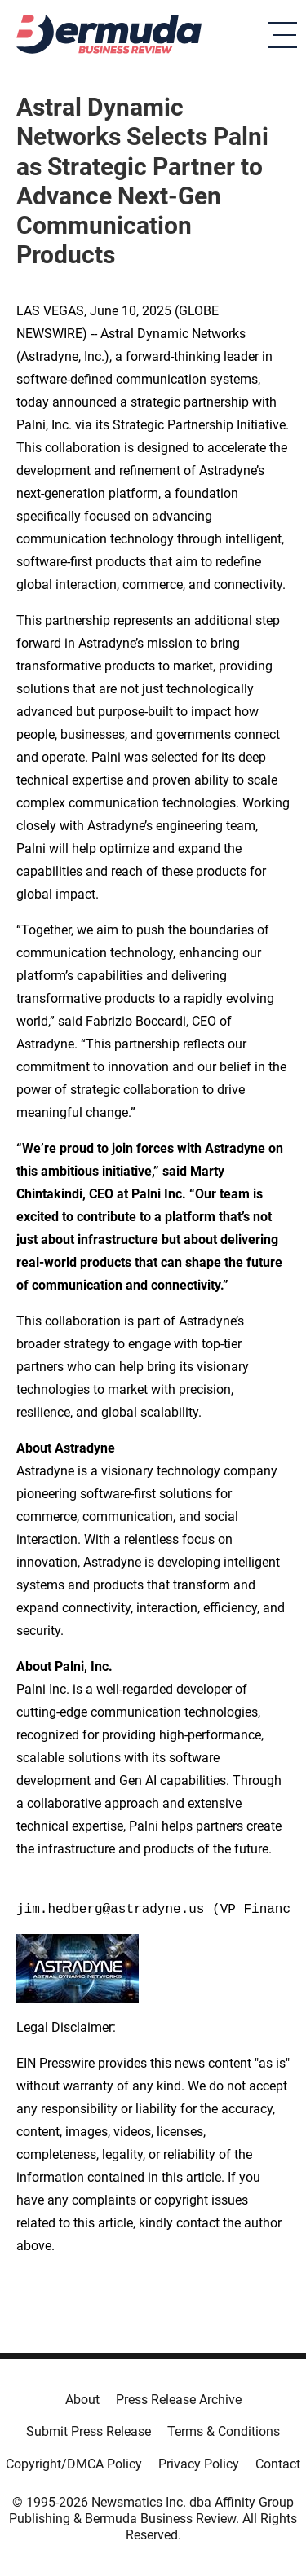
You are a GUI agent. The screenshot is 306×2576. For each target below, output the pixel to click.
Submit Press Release (88, 2431)
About (82, 2399)
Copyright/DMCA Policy (74, 2464)
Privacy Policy (198, 2464)
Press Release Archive (179, 2399)
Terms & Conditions (223, 2431)
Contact (277, 2464)
